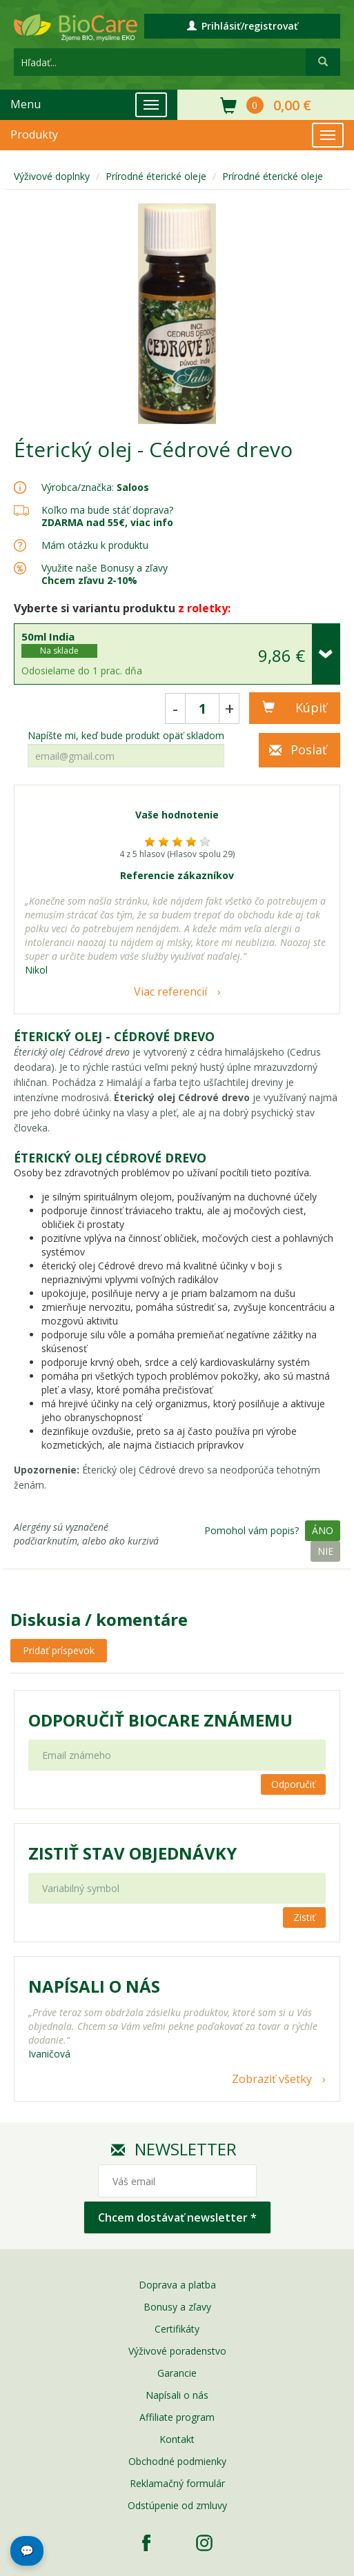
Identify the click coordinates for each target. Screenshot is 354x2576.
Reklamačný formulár (177, 2483)
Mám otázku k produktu (94, 545)
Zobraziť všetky (272, 2078)
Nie (325, 1551)
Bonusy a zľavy (177, 2306)
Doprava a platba (177, 2284)
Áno (322, 1530)
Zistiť (304, 1917)
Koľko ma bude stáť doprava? (107, 509)
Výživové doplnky (52, 176)
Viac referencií (170, 991)
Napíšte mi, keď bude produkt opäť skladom (126, 736)
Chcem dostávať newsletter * (177, 2217)
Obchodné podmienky (177, 2461)
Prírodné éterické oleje (156, 176)
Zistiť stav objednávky (132, 1853)
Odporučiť (293, 1784)
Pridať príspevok (59, 1650)
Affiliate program (177, 2417)
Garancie (177, 2372)
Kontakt (177, 2439)
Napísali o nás (177, 2395)
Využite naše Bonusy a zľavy (104, 574)
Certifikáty (177, 2328)
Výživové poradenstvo (177, 2350)
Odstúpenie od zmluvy (177, 2505)
